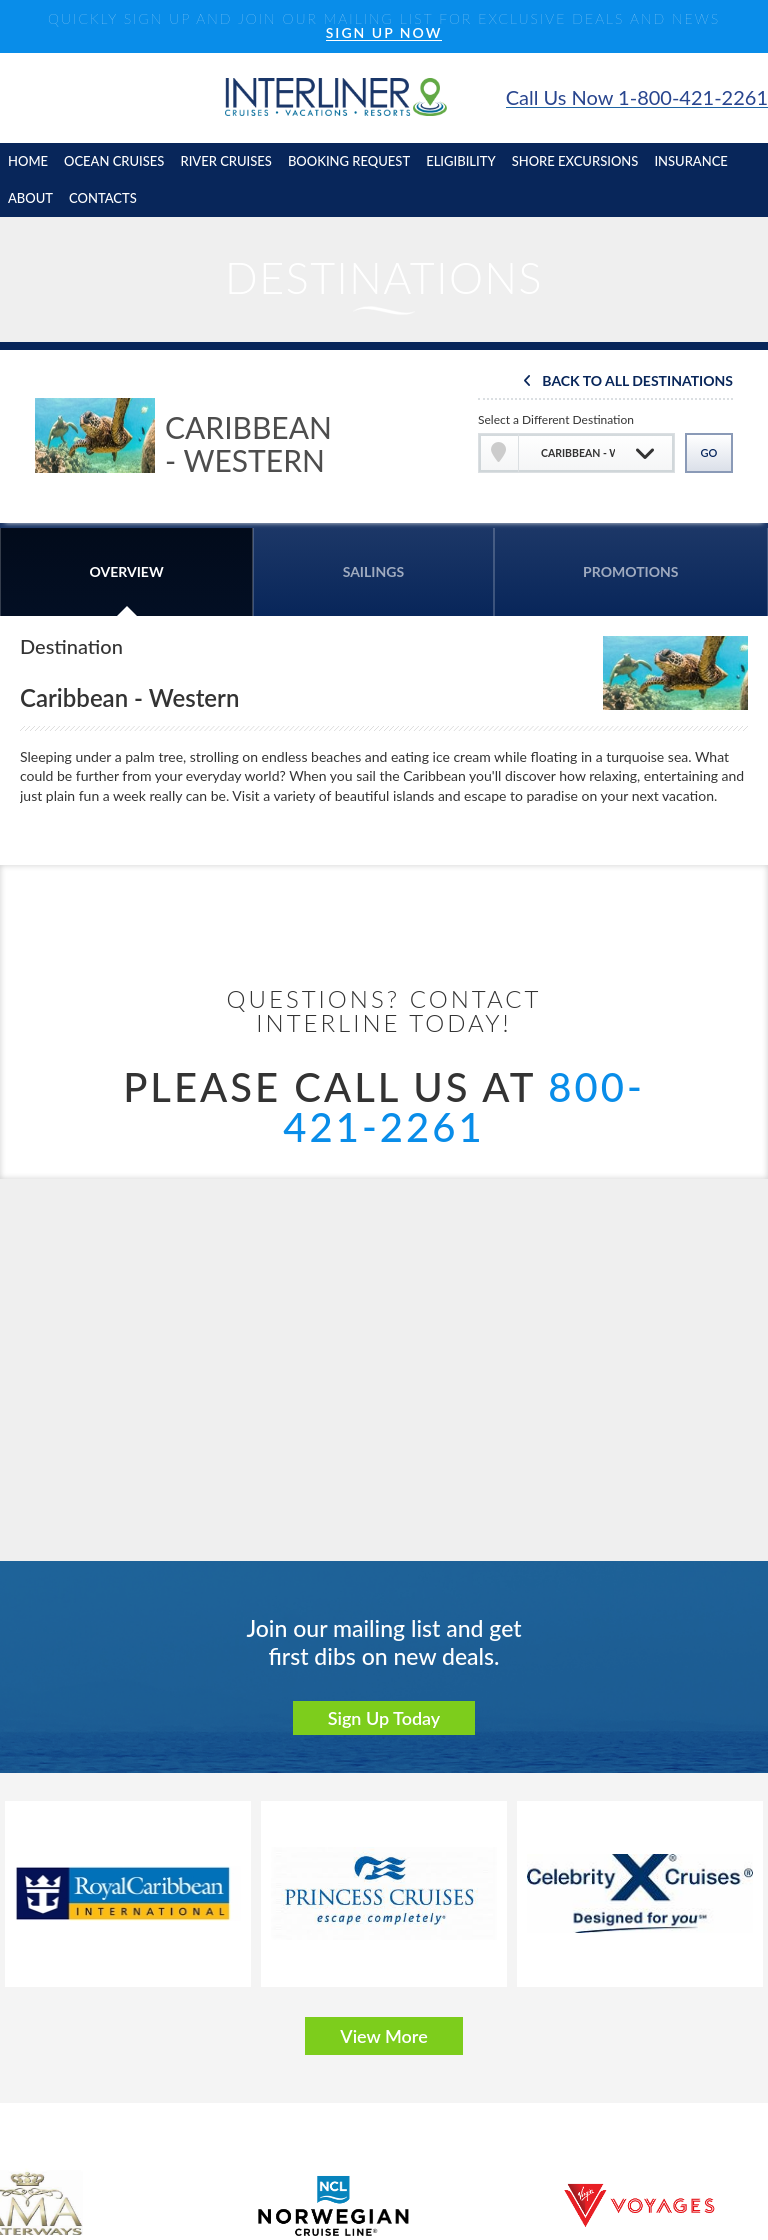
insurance (690, 161)
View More (383, 2036)
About (30, 198)
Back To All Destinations (637, 381)
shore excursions (575, 161)
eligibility (461, 161)
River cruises (225, 161)
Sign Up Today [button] (384, 1718)
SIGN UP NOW (384, 33)
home (28, 161)
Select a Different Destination (556, 419)
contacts (103, 198)
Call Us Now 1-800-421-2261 (637, 97)
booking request (349, 161)
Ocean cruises (114, 161)
